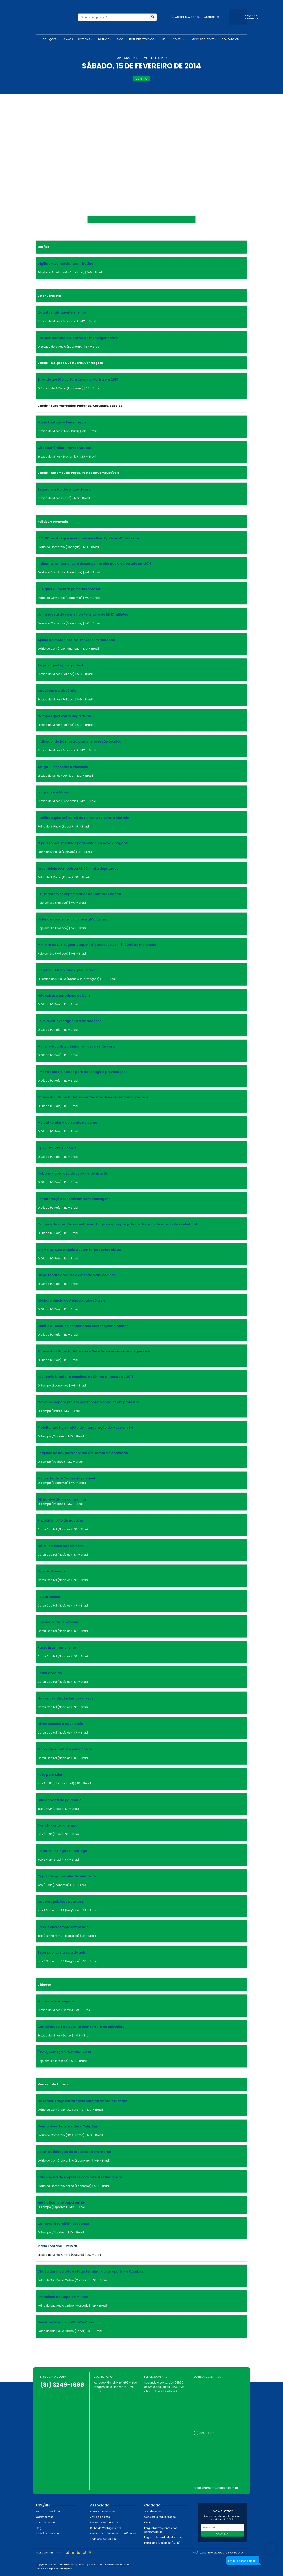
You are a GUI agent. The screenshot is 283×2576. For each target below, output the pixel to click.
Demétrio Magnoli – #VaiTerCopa (66, 2322)
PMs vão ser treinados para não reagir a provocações (82, 1072)
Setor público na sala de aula (62, 1952)
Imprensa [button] (103, 39)
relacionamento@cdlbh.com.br (215, 2488)
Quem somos (44, 2517)
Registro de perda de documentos (166, 2537)
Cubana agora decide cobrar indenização (73, 1173)
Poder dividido (50, 1673)
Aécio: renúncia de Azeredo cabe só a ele (71, 1300)
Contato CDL (231, 39)
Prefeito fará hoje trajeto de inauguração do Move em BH (85, 1427)
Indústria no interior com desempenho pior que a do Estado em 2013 (94, 563)
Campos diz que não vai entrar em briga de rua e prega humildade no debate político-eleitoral (117, 1224)
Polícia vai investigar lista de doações (69, 1021)
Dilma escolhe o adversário (60, 1723)
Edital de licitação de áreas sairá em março (74, 2151)
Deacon (149, 2522)
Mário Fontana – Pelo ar (57, 2246)
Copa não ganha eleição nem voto (67, 1876)
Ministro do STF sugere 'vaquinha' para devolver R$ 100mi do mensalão (97, 944)
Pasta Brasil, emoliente (57, 1647)
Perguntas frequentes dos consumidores (160, 2530)
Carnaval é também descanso (63, 2223)
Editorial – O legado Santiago (62, 1851)
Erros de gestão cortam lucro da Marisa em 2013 (78, 379)
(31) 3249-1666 (62, 2385)
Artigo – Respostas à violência (63, 767)
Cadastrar (222, 2533)
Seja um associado (48, 2511)
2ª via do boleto (100, 2517)
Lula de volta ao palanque (59, 1800)
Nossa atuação (45, 2522)
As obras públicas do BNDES (61, 1901)
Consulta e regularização (160, 2517)
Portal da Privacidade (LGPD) (162, 2543)
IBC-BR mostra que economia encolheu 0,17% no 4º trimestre (88, 538)
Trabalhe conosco (47, 2533)
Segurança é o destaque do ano (65, 489)
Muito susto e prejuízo (56, 2001)
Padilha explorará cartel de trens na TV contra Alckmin (83, 817)
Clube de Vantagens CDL (105, 2528)
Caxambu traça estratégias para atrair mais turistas (82, 2101)
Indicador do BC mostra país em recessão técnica (79, 741)
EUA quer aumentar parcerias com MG (70, 589)
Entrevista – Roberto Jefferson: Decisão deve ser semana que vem (93, 1097)
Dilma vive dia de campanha (62, 1499)
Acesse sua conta (185, 17)
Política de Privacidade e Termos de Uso (218, 2552)
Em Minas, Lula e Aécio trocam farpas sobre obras (79, 1249)
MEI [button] (164, 39)
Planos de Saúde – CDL (104, 2522)
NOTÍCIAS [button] (84, 39)
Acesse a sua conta (102, 2511)
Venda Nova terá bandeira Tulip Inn (67, 2126)
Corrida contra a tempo (57, 1825)
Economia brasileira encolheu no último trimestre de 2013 (85, 1376)
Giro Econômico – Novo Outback (65, 447)
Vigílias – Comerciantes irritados (65, 263)
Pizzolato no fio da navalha (60, 1520)
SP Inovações (63, 2568)
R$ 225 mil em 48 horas (57, 1148)
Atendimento (152, 2511)
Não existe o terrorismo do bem (64, 995)
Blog (120, 39)
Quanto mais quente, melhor (62, 312)
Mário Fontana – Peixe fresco (62, 422)
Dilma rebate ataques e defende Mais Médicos (77, 1275)
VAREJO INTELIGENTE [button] (202, 39)
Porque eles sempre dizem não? (64, 1927)
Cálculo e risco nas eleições (61, 1546)
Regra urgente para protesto (62, 665)
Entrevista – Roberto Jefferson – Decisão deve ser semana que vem (94, 1351)
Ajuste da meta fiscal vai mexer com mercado (76, 640)
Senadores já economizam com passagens (74, 1199)
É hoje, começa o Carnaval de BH (65, 2052)
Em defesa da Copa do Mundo (63, 2297)
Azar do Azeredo (51, 1571)
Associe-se (211, 17)
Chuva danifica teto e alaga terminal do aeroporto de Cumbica (91, 2271)
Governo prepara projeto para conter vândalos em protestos (89, 1402)
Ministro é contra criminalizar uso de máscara (77, 1046)
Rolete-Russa (49, 1596)
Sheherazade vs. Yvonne (58, 1622)
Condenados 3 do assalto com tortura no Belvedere (81, 2026)
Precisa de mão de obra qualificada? (113, 2533)
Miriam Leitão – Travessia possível (66, 1478)
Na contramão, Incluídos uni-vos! (66, 1698)
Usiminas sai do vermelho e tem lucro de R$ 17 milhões (83, 614)
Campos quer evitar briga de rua (65, 716)
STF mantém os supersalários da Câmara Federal (79, 894)
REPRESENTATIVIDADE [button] (141, 39)
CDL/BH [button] (177, 39)
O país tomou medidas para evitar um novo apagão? (83, 843)
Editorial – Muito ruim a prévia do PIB (68, 970)
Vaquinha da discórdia (57, 690)
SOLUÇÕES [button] (49, 39)
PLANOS (68, 39)
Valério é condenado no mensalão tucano (73, 919)
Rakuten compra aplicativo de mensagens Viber (78, 338)
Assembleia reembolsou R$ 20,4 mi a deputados (78, 868)
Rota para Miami (52, 1774)
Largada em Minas (53, 792)
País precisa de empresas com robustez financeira (80, 2177)
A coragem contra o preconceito (65, 1749)
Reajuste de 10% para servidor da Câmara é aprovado (83, 1453)
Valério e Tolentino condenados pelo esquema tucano (83, 1326)
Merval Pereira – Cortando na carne (67, 1122)
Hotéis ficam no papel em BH (61, 2202)
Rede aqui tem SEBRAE (104, 2539)
